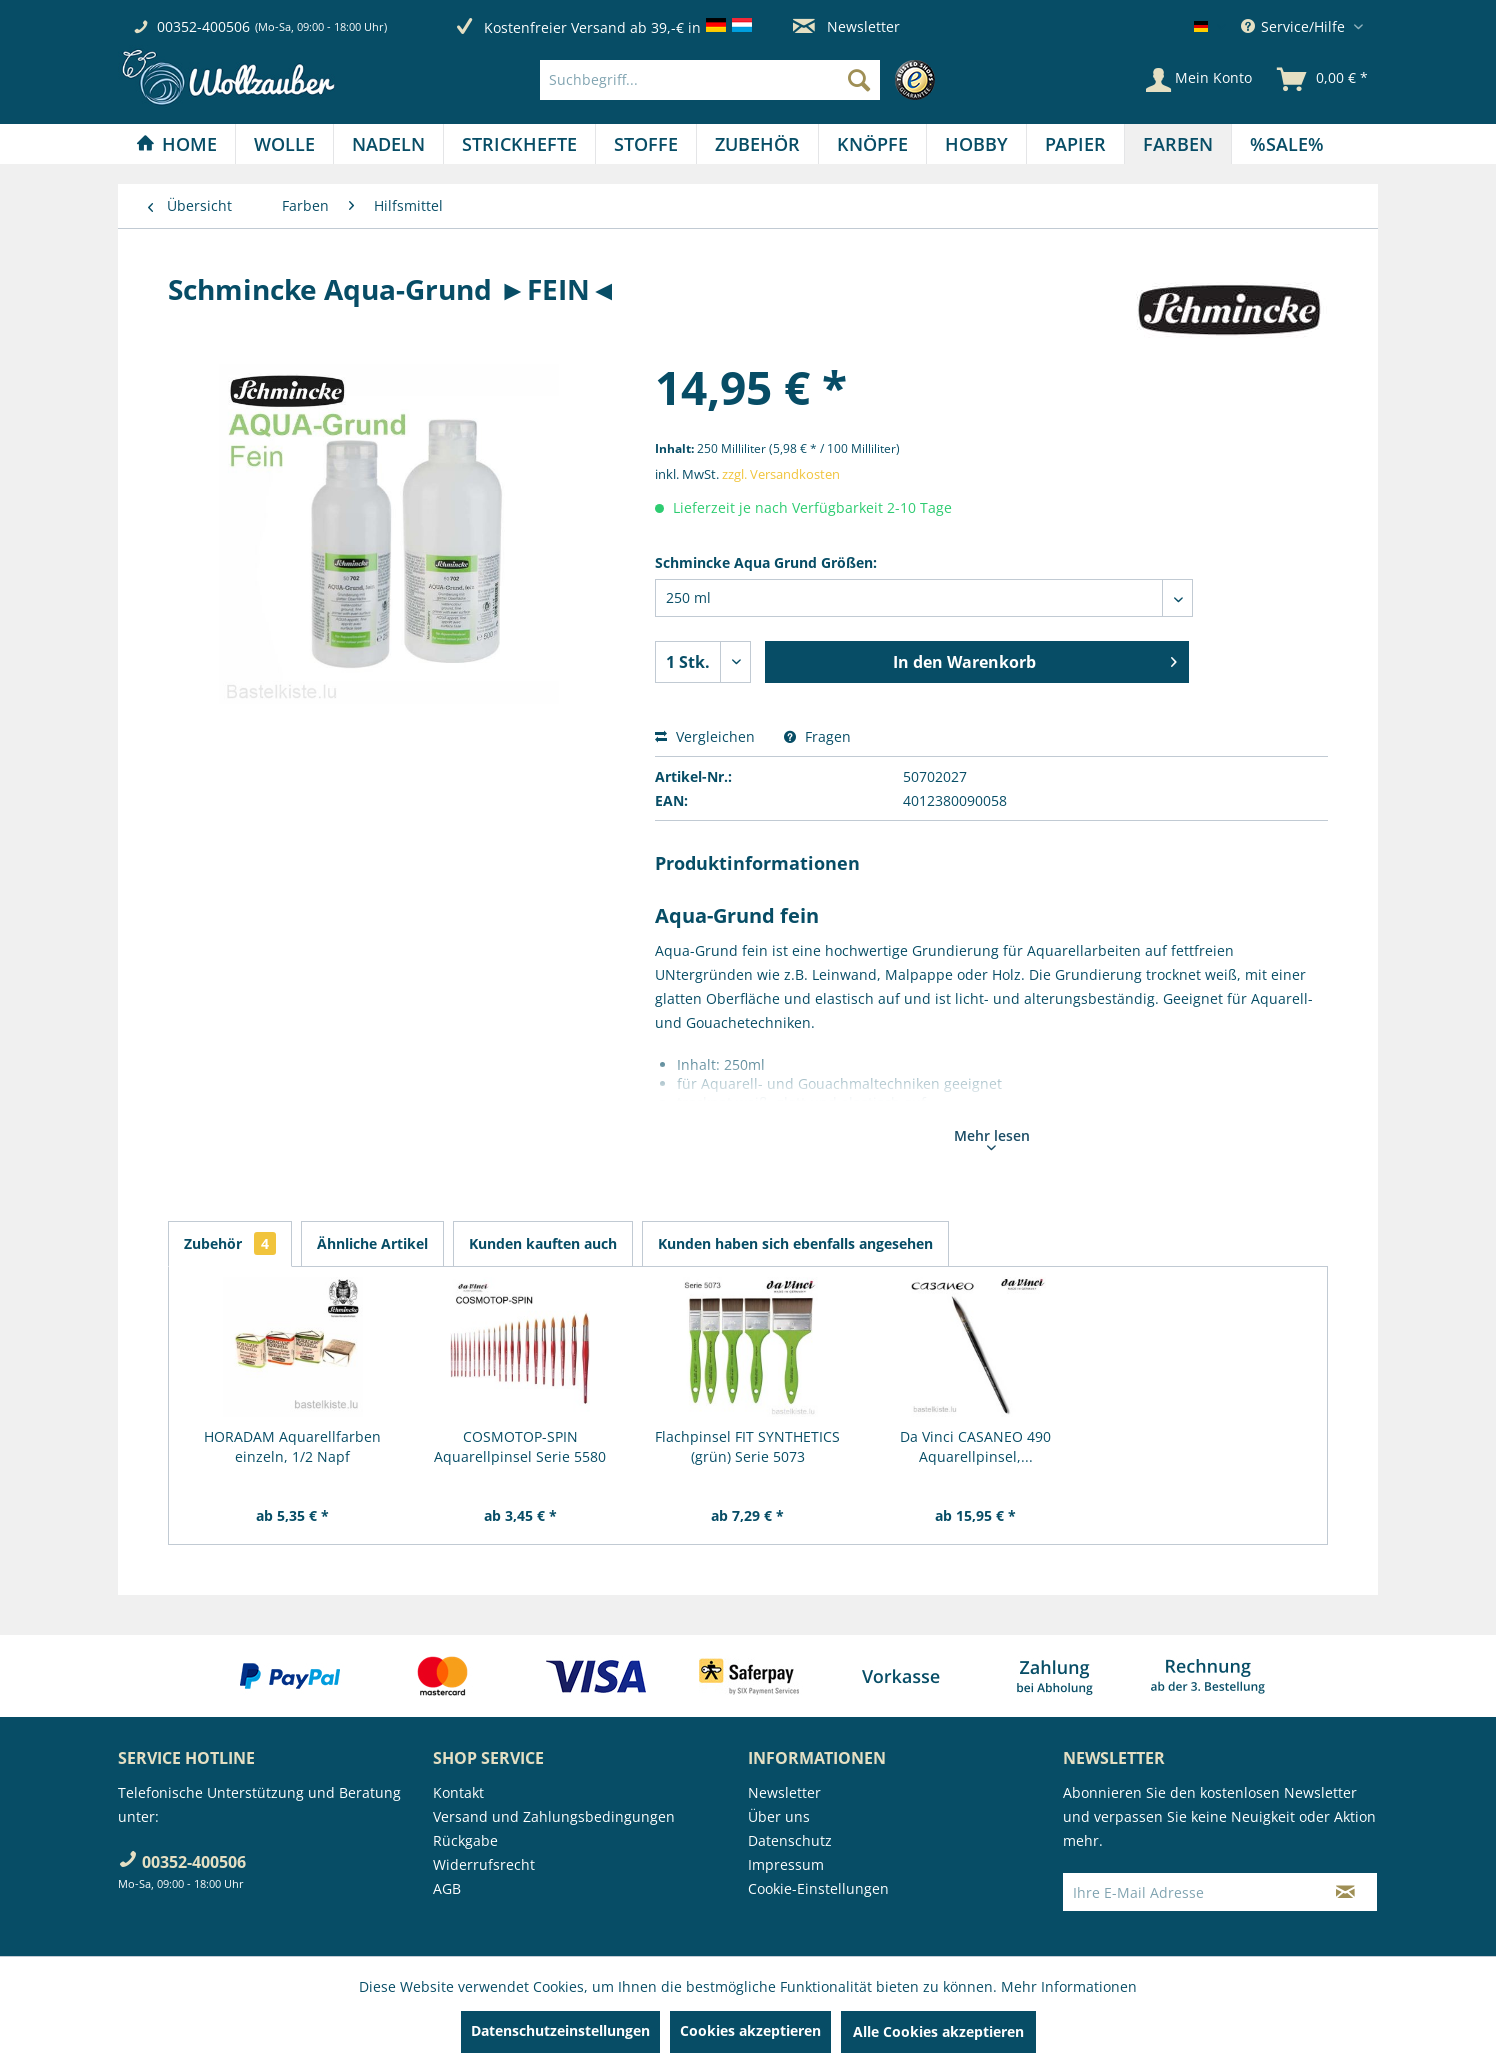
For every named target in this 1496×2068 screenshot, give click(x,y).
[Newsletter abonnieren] (1345, 1892)
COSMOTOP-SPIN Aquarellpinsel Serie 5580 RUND (520, 1447)
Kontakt (458, 1792)
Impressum (786, 1864)
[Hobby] (976, 144)
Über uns (779, 1816)
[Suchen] (859, 80)
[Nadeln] (388, 144)
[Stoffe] (646, 144)
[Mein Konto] (1199, 80)
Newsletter (846, 26)
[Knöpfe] (872, 144)
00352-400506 (203, 26)
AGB (447, 1888)
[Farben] (1178, 144)
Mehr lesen (992, 1138)
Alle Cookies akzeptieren (938, 2031)
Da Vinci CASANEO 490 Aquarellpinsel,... (975, 1446)
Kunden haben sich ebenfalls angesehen (795, 1243)
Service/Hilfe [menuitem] (1295, 26)
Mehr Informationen (1069, 1986)
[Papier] (1075, 144)
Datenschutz (790, 1840)
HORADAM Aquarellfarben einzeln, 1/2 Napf (292, 1446)
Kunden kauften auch (543, 1243)
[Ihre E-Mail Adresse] (1189, 1892)
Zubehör (230, 1243)
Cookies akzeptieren (750, 2030)
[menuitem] (742, 80)
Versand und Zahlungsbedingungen (554, 1816)
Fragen (817, 736)
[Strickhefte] (519, 144)
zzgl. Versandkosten (781, 474)
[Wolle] (284, 144)
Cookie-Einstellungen (818, 1888)
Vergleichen (705, 736)
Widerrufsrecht (484, 1864)
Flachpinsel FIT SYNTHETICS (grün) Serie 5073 (747, 1446)
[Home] (176, 144)
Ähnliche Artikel (372, 1243)
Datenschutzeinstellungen (560, 2030)
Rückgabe (465, 1840)
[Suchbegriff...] (710, 80)
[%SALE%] (1287, 144)
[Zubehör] (757, 144)
